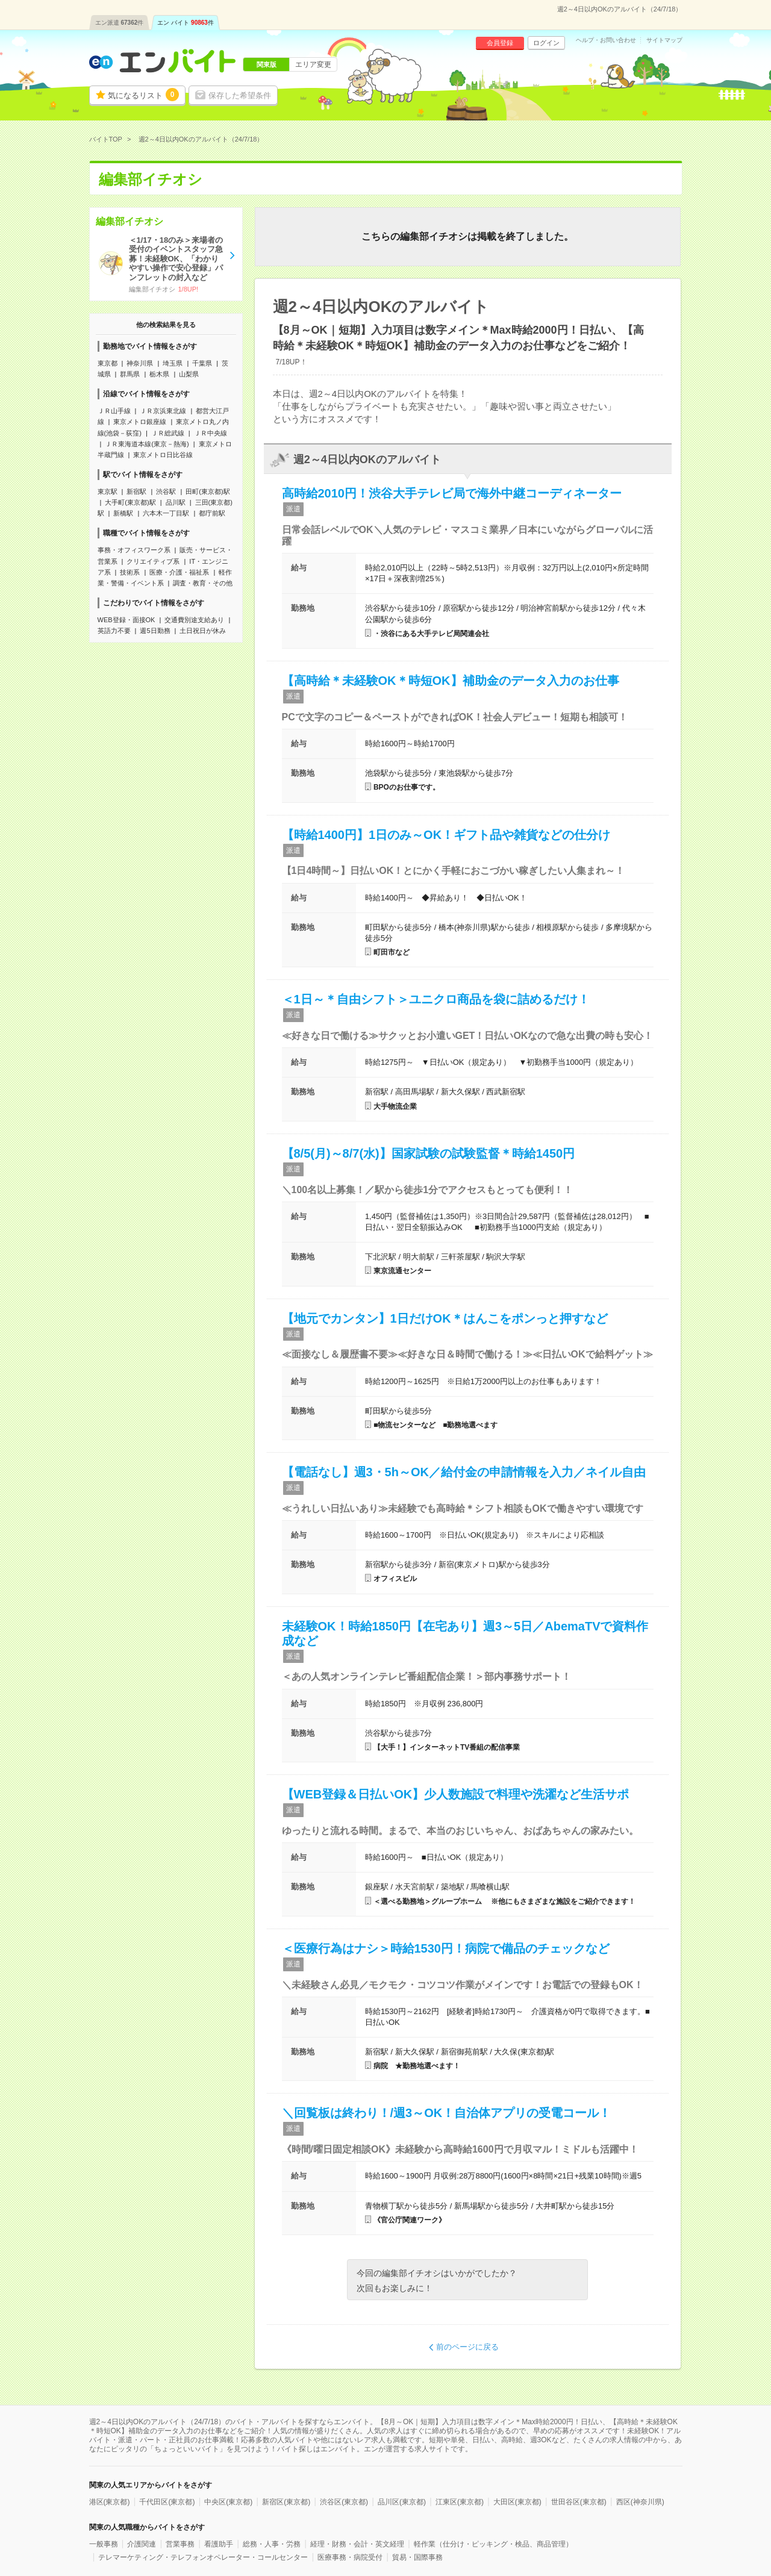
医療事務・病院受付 (349, 2557)
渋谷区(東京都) (344, 2502)
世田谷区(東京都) (579, 2502)
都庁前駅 (212, 513)
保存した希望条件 (239, 95)
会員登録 (500, 42)
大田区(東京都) (517, 2502)
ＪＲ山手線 (114, 410)
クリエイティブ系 (152, 561)
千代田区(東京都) (167, 2502)
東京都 (107, 363)
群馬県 (130, 374)
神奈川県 (139, 363)
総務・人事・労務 (272, 2544)
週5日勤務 (155, 630)
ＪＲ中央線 (210, 433)
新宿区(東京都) (286, 2502)
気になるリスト (143, 94)
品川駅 (176, 502)
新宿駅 (136, 491)
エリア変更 (313, 64)
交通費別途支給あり (194, 619)
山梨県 (189, 374)
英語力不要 (114, 630)
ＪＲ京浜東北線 (163, 410)
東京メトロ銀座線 (139, 421)
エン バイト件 (185, 22)
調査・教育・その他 (203, 583)
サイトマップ (664, 40)
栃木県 (159, 374)
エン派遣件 (119, 22)
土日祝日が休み (202, 630)
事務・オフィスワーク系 (134, 550)
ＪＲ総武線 (167, 433)
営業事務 (180, 2544)
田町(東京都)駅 (207, 491)
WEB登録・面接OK (126, 619)
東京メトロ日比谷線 (163, 454)
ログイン (546, 42)
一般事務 (103, 2544)
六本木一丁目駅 (166, 513)
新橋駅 (123, 513)
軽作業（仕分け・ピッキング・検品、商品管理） (493, 2544)
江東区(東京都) (459, 2502)
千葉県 (202, 363)
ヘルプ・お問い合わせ (606, 40)
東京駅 (107, 491)
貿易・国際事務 (417, 2557)
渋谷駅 (166, 491)
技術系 (130, 572)
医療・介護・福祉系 (179, 572)
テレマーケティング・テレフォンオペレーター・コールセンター (203, 2557)
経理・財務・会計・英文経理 (357, 2544)
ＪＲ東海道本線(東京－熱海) (147, 444)
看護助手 (218, 2544)
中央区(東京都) (228, 2502)
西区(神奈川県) (640, 2502)
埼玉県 (173, 363)
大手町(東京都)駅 (130, 502)
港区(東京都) (109, 2502)
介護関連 (141, 2544)
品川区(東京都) (402, 2502)
